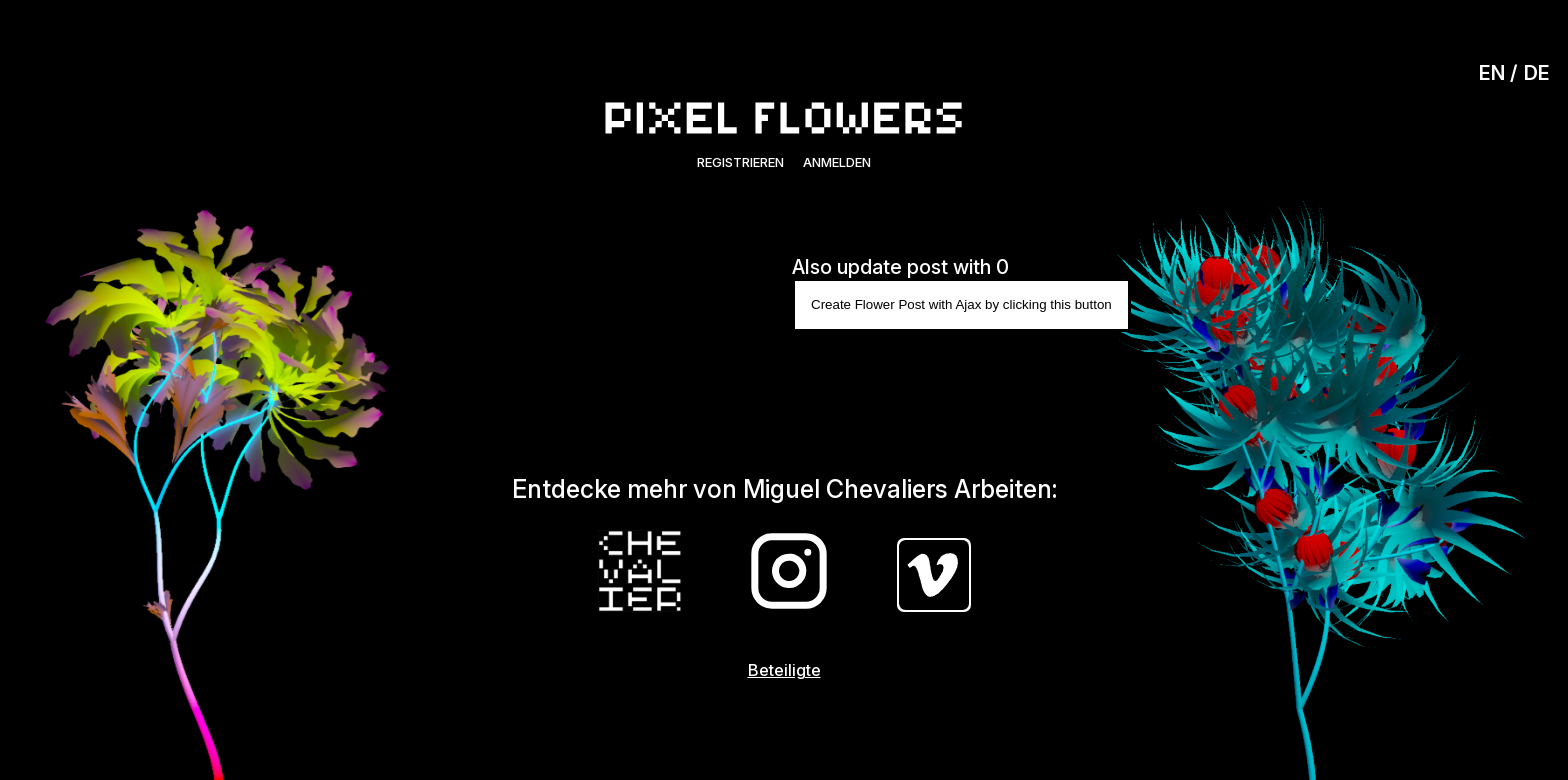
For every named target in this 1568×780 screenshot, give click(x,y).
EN (1492, 73)
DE (1537, 73)
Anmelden (837, 162)
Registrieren (740, 162)
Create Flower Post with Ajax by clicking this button (961, 304)
